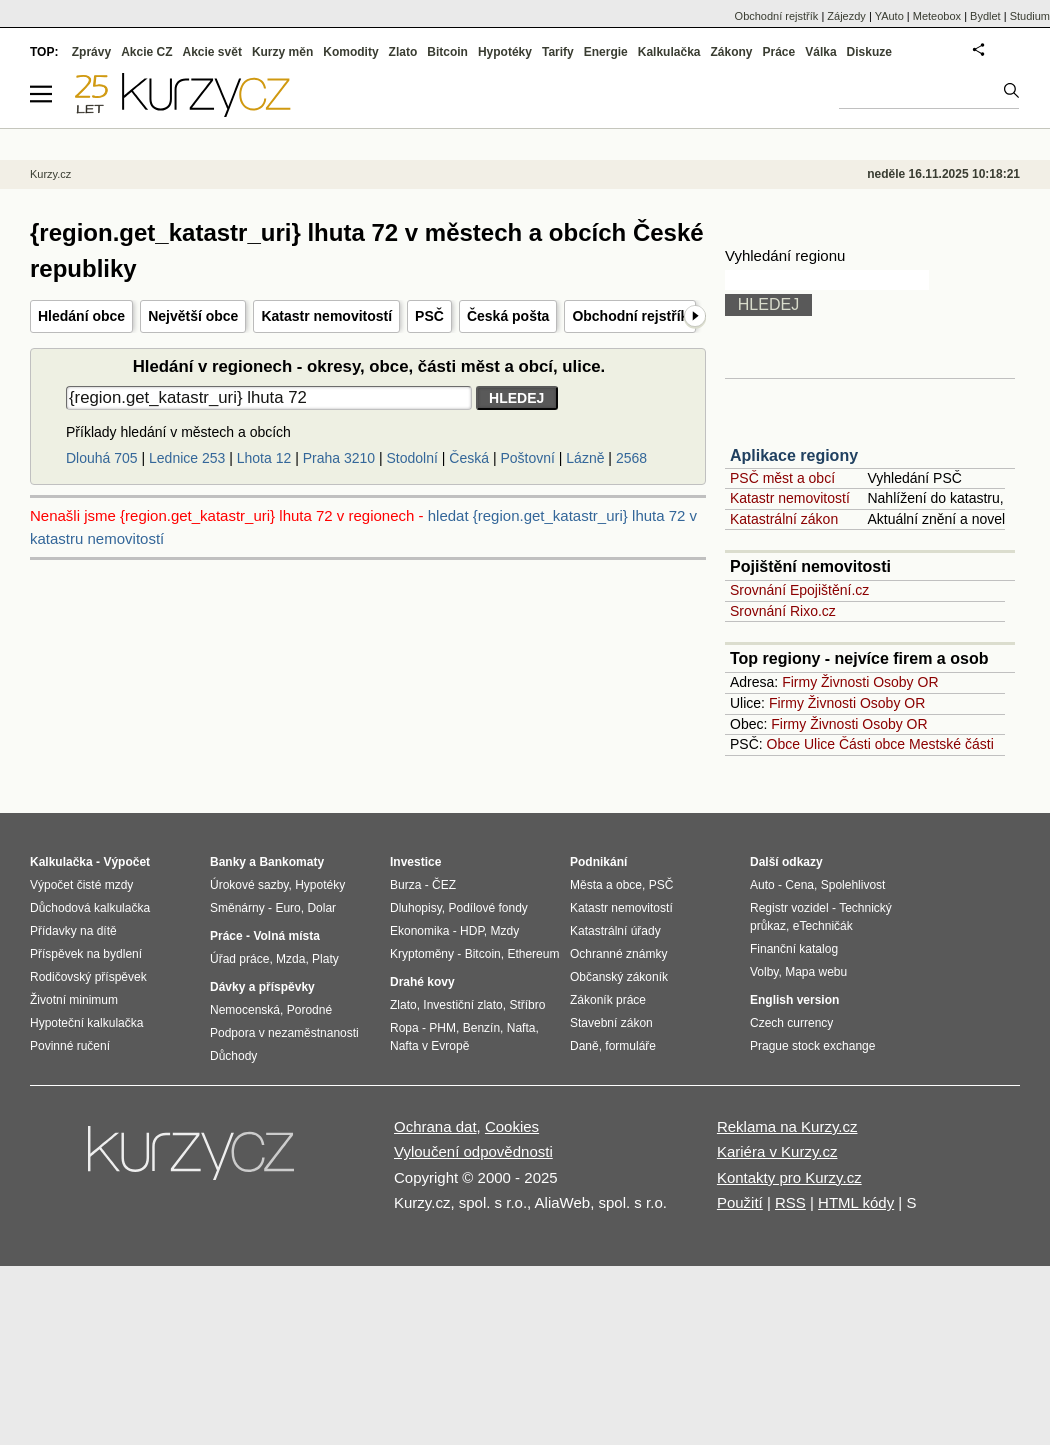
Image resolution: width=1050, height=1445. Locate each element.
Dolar (321, 908)
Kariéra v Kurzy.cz (777, 1151)
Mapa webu (816, 972)
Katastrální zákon (784, 519)
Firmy (799, 682)
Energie (606, 52)
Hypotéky (505, 52)
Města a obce (606, 885)
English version (794, 1000)
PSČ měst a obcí (782, 478)
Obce (783, 744)
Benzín (481, 1028)
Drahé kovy (422, 982)
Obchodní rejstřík (630, 316)
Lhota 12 (264, 458)
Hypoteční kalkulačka (86, 1023)
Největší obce (193, 316)
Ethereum (533, 954)
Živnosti (845, 682)
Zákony (731, 52)
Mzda (290, 959)
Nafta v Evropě (429, 1046)
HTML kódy (856, 1202)
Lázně (585, 458)
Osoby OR (905, 682)
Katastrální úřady (615, 931)
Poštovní (527, 458)
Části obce (872, 744)
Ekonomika (419, 931)
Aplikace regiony (794, 455)
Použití (740, 1202)
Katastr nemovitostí (326, 316)
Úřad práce (239, 959)
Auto (762, 885)
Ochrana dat (435, 1126)
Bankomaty (291, 862)
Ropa (404, 1028)
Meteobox (937, 16)
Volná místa (286, 936)
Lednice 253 (187, 458)
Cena (799, 885)
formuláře (630, 1046)
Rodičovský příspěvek (88, 977)
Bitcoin (447, 52)
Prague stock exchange (812, 1046)
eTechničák (823, 926)
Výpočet (126, 862)
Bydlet (985, 16)
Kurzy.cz (50, 174)
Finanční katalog (794, 949)
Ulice (819, 744)
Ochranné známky (618, 954)
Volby (764, 972)
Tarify (558, 52)
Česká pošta (508, 316)
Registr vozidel (789, 908)
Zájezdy (846, 16)
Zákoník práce (608, 1000)
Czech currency (791, 1023)
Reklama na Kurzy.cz (787, 1126)
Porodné (309, 1010)
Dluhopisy (416, 908)
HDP (472, 931)
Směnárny (237, 908)
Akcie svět (212, 52)
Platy (325, 959)
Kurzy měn (282, 52)
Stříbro (527, 1005)
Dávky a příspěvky (262, 987)
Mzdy (505, 931)
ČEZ (444, 885)
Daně (584, 1046)
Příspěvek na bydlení (86, 954)
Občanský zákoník (619, 977)
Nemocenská (245, 1010)
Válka (820, 52)
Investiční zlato (462, 1005)
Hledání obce (81, 316)
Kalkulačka (669, 52)
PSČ (429, 316)
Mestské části (951, 744)
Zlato (403, 52)
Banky (228, 862)
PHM (442, 1028)
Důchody (233, 1056)
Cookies (512, 1126)
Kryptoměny (422, 954)
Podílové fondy (487, 908)
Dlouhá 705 (102, 458)
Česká (469, 458)
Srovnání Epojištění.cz (799, 590)
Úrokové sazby (249, 885)
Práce (779, 52)
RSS (790, 1202)
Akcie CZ (146, 52)
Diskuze (869, 52)
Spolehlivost (853, 885)
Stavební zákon (611, 1023)
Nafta (521, 1028)
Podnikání (598, 862)
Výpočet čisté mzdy (81, 885)
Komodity (350, 52)
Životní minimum (74, 1000)
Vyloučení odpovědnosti (473, 1151)
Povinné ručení (70, 1046)
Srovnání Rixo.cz (783, 611)
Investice (415, 862)
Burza (405, 885)
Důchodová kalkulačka (90, 908)
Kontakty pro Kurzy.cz (789, 1177)
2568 (631, 458)
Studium (1030, 16)
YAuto (889, 16)
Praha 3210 (339, 458)
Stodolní (412, 458)
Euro (287, 908)
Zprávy (91, 52)
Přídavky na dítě (73, 931)
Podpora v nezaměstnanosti (284, 1033)
